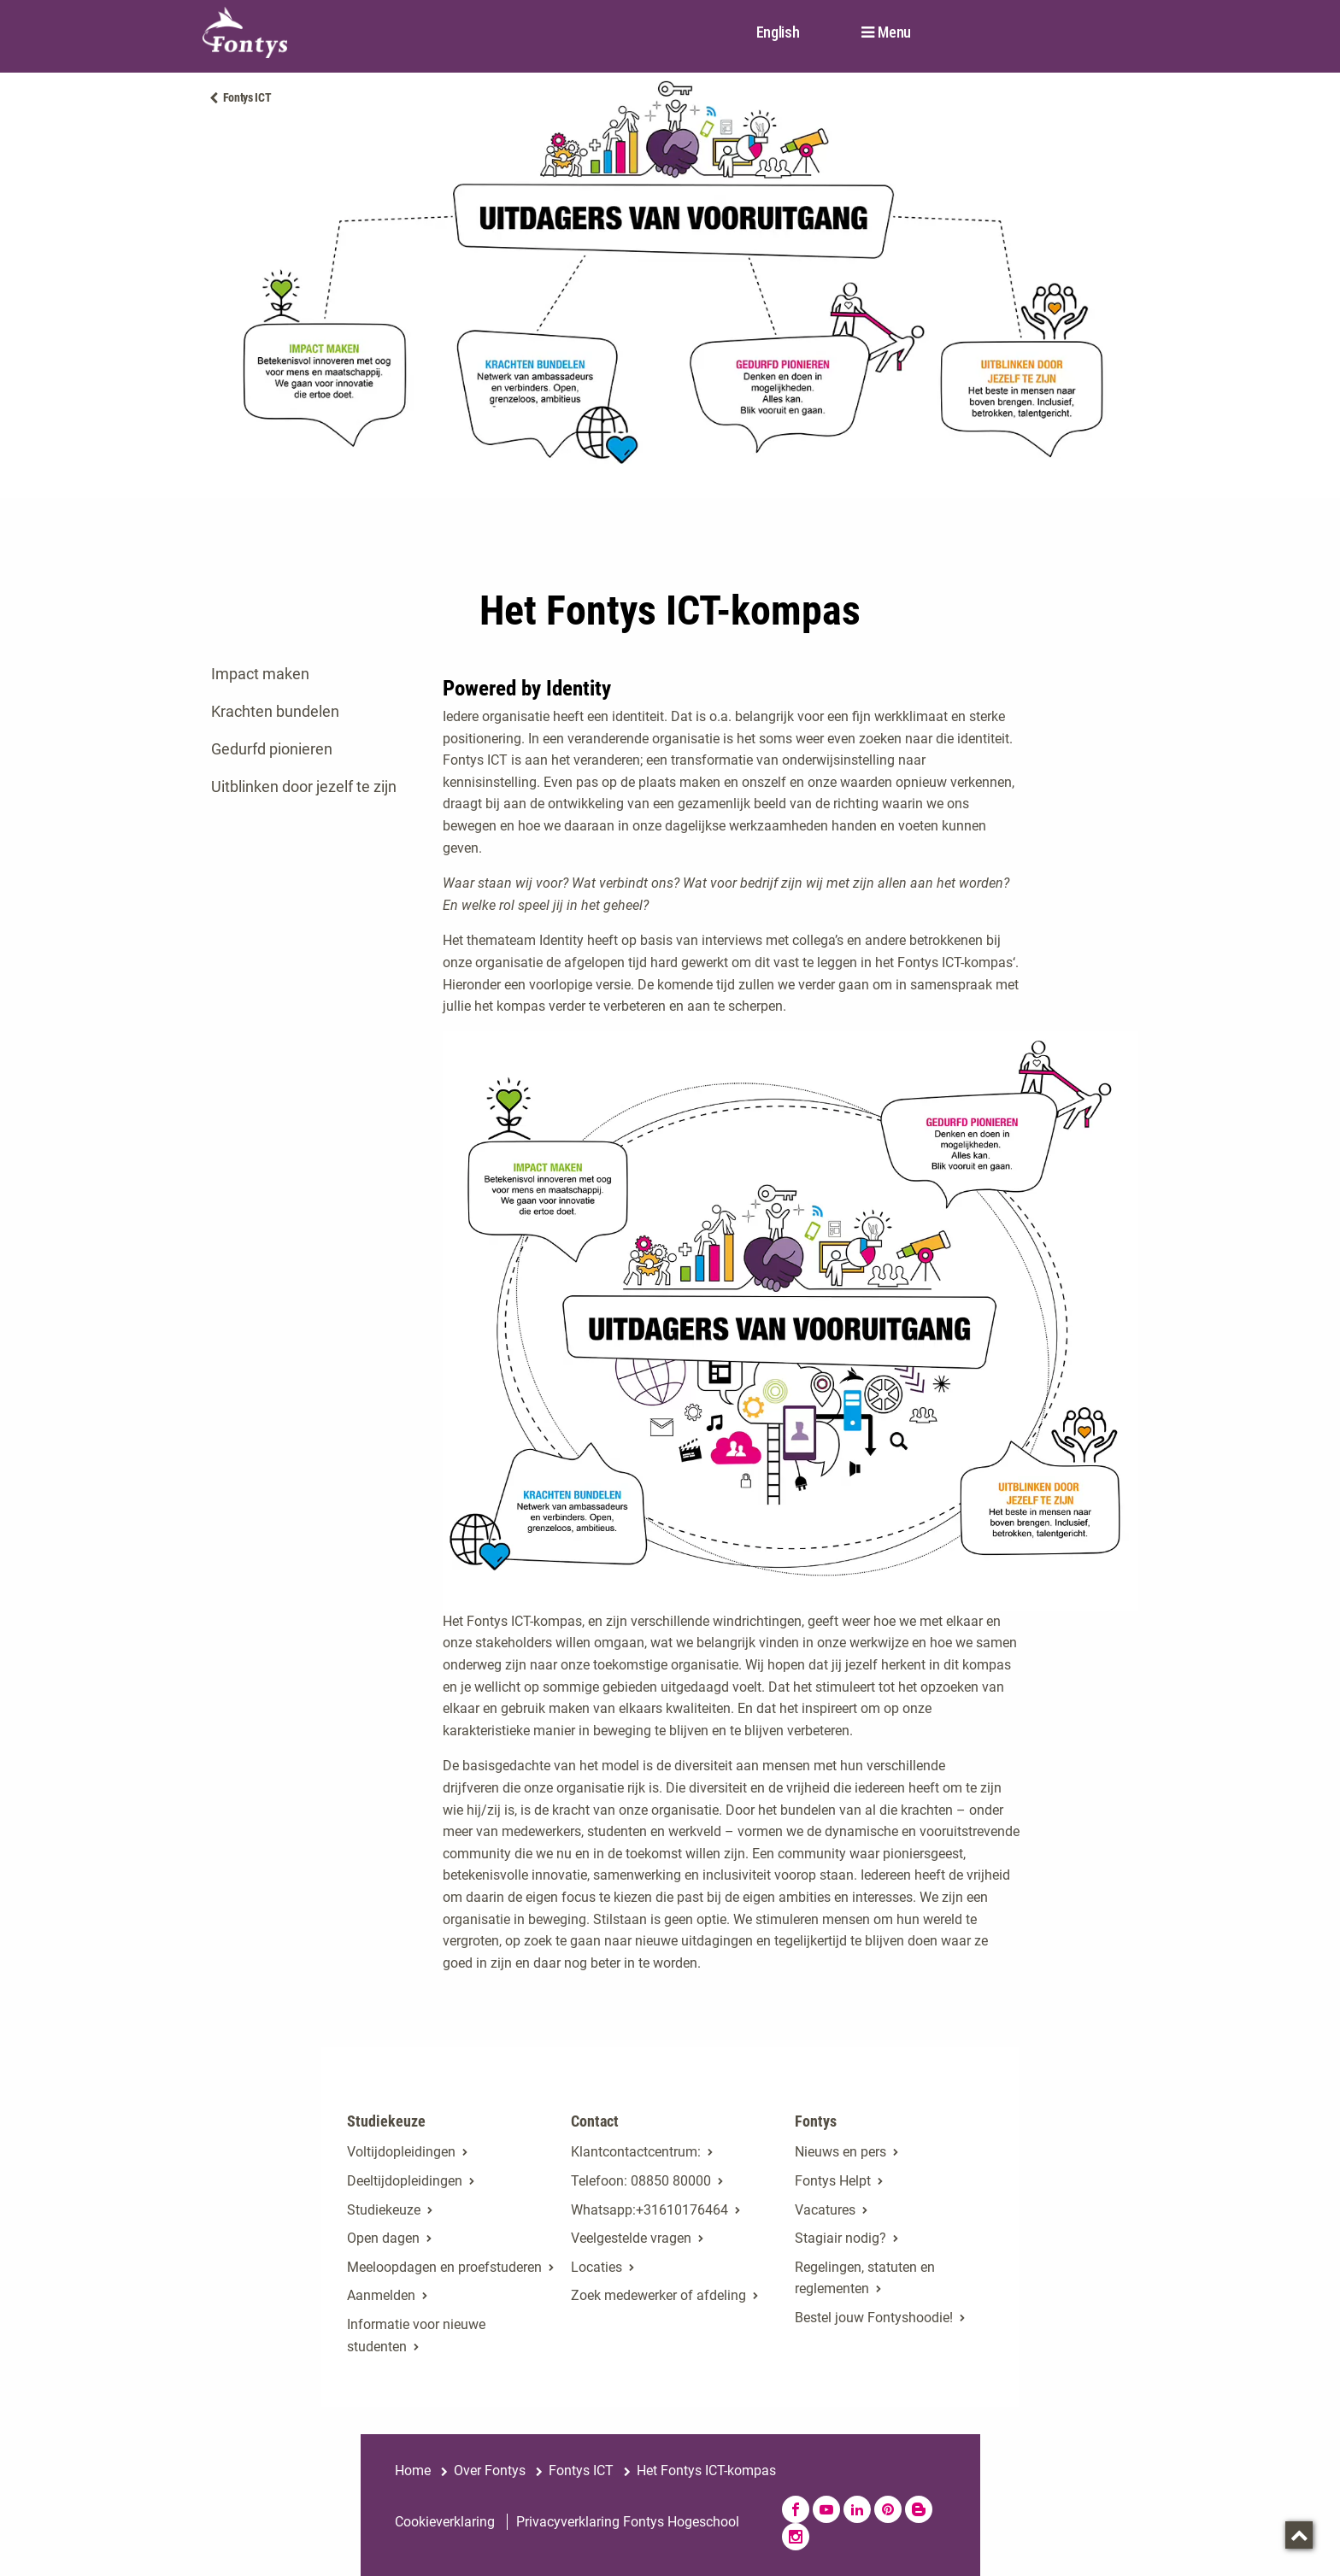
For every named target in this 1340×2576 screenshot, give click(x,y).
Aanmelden (381, 2295)
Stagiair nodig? (840, 2238)
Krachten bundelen (275, 711)
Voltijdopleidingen (401, 2152)
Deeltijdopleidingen (404, 2181)
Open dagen (383, 2238)
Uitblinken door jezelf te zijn (304, 786)
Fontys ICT (247, 97)
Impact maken (260, 674)
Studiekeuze (383, 2210)
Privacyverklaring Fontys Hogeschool (627, 2522)
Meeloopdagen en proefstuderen (444, 2267)
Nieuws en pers (840, 2152)
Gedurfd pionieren (271, 749)
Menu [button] (894, 32)
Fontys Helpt (833, 2181)
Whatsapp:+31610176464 (649, 2210)
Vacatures (825, 2210)
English (778, 32)
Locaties (596, 2267)
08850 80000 (671, 2181)
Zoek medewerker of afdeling (658, 2295)
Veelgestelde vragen (631, 2238)
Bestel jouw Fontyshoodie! (874, 2317)
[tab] (310, 674)
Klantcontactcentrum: (636, 2152)
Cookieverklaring (445, 2522)
